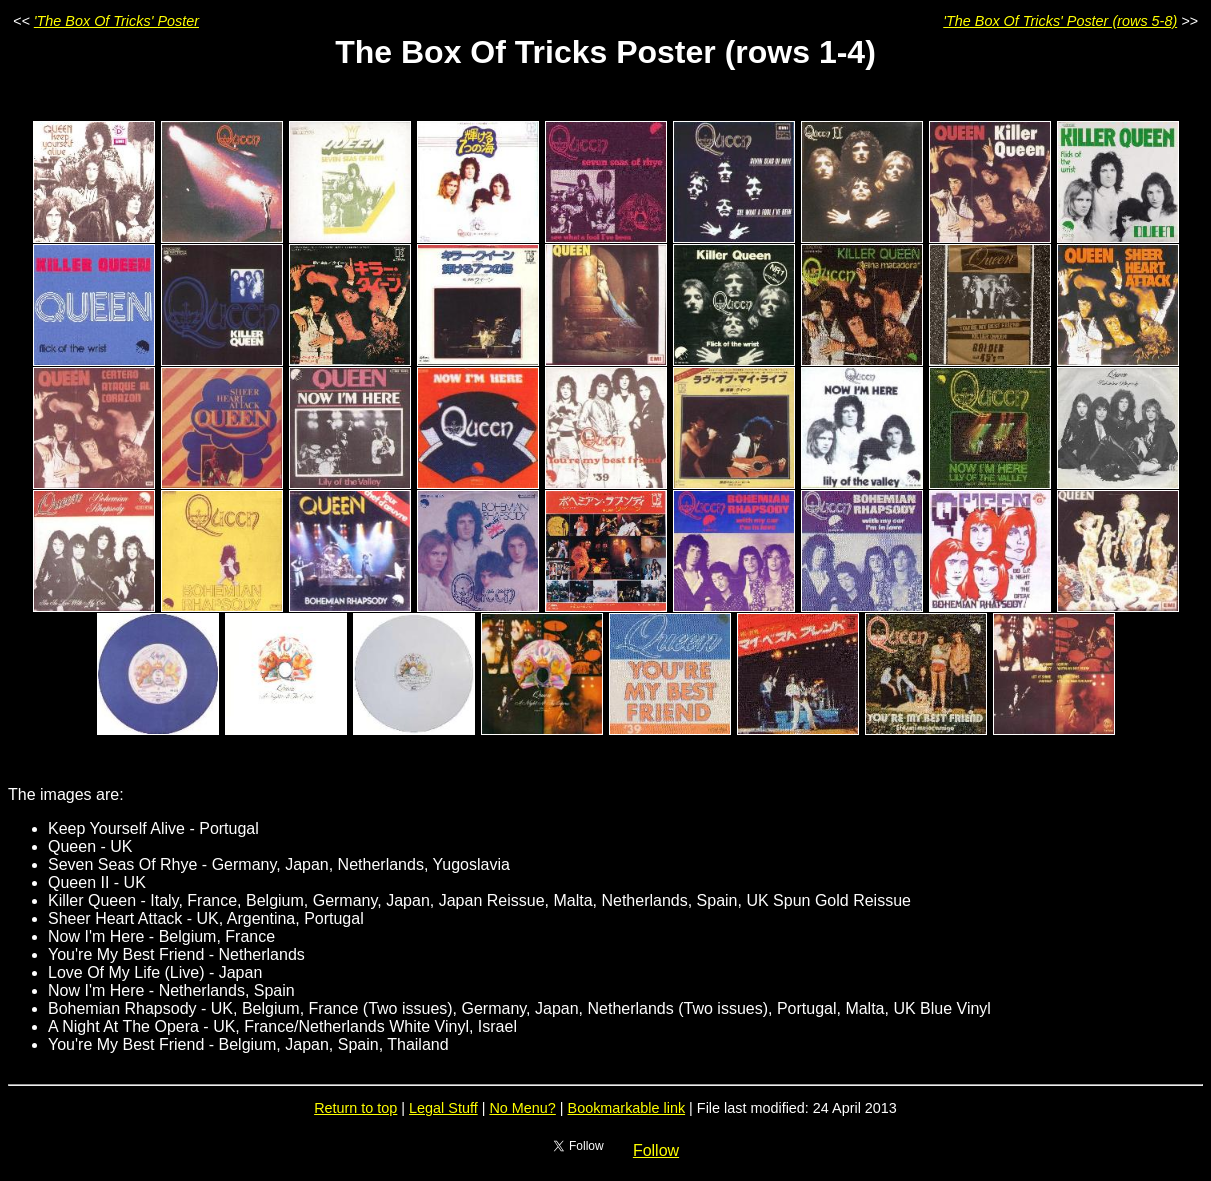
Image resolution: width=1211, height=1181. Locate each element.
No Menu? (522, 1108)
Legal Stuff (443, 1108)
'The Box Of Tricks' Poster (116, 21)
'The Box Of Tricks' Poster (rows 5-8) (1060, 21)
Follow (656, 1150)
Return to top (355, 1108)
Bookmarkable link (627, 1108)
